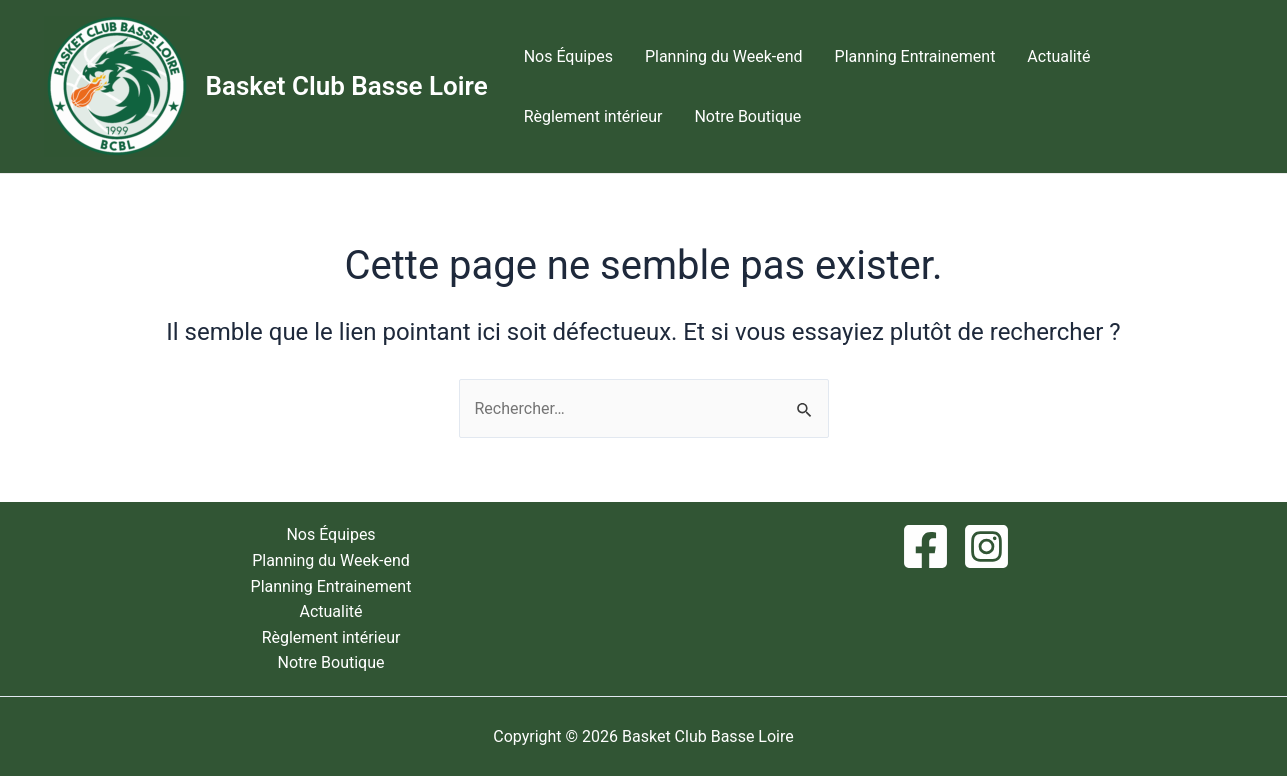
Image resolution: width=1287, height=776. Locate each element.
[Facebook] (925, 546)
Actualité (1058, 56)
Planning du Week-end (724, 56)
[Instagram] (986, 546)
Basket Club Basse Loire (347, 86)
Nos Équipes (568, 56)
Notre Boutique (747, 116)
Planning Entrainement (915, 56)
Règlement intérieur (593, 116)
